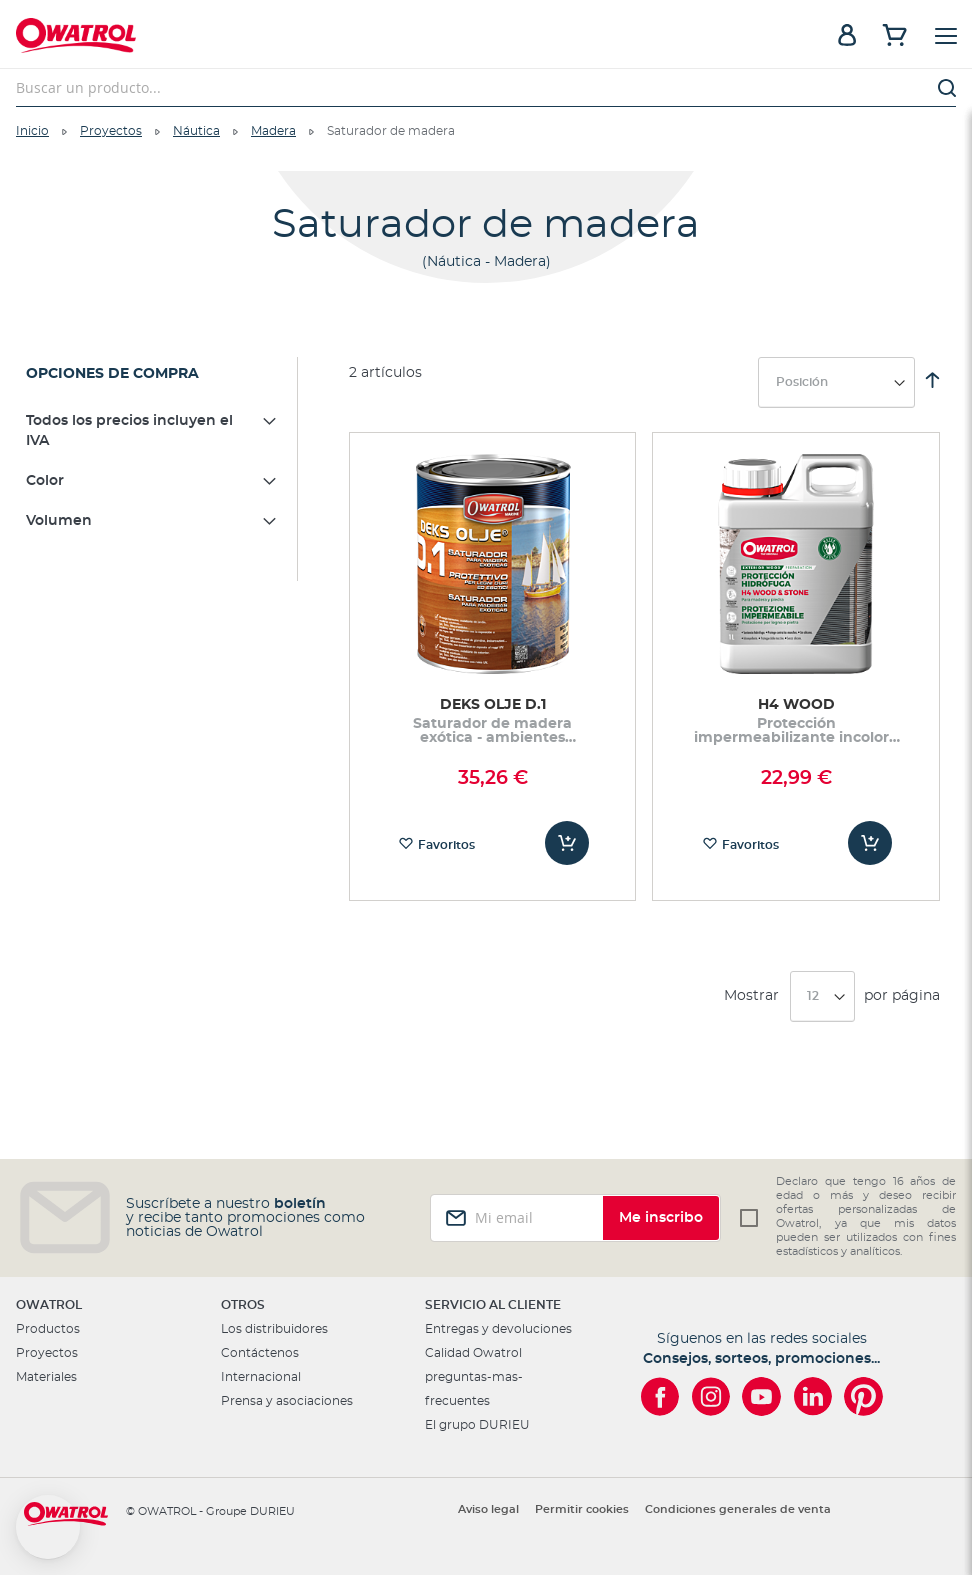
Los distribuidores (274, 1329)
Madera (273, 131)
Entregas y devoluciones (498, 1329)
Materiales (46, 1377)
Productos (48, 1329)
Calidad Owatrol (473, 1353)
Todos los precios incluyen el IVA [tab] (129, 431)
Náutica (196, 131)
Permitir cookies (582, 1509)
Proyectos (111, 131)
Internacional (261, 1377)
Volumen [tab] (59, 521)
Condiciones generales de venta (738, 1509)
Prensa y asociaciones (287, 1401)
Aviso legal (488, 1509)
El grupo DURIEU (477, 1425)
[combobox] (486, 88)
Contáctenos (260, 1353)
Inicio (32, 131)
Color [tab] (45, 481)
